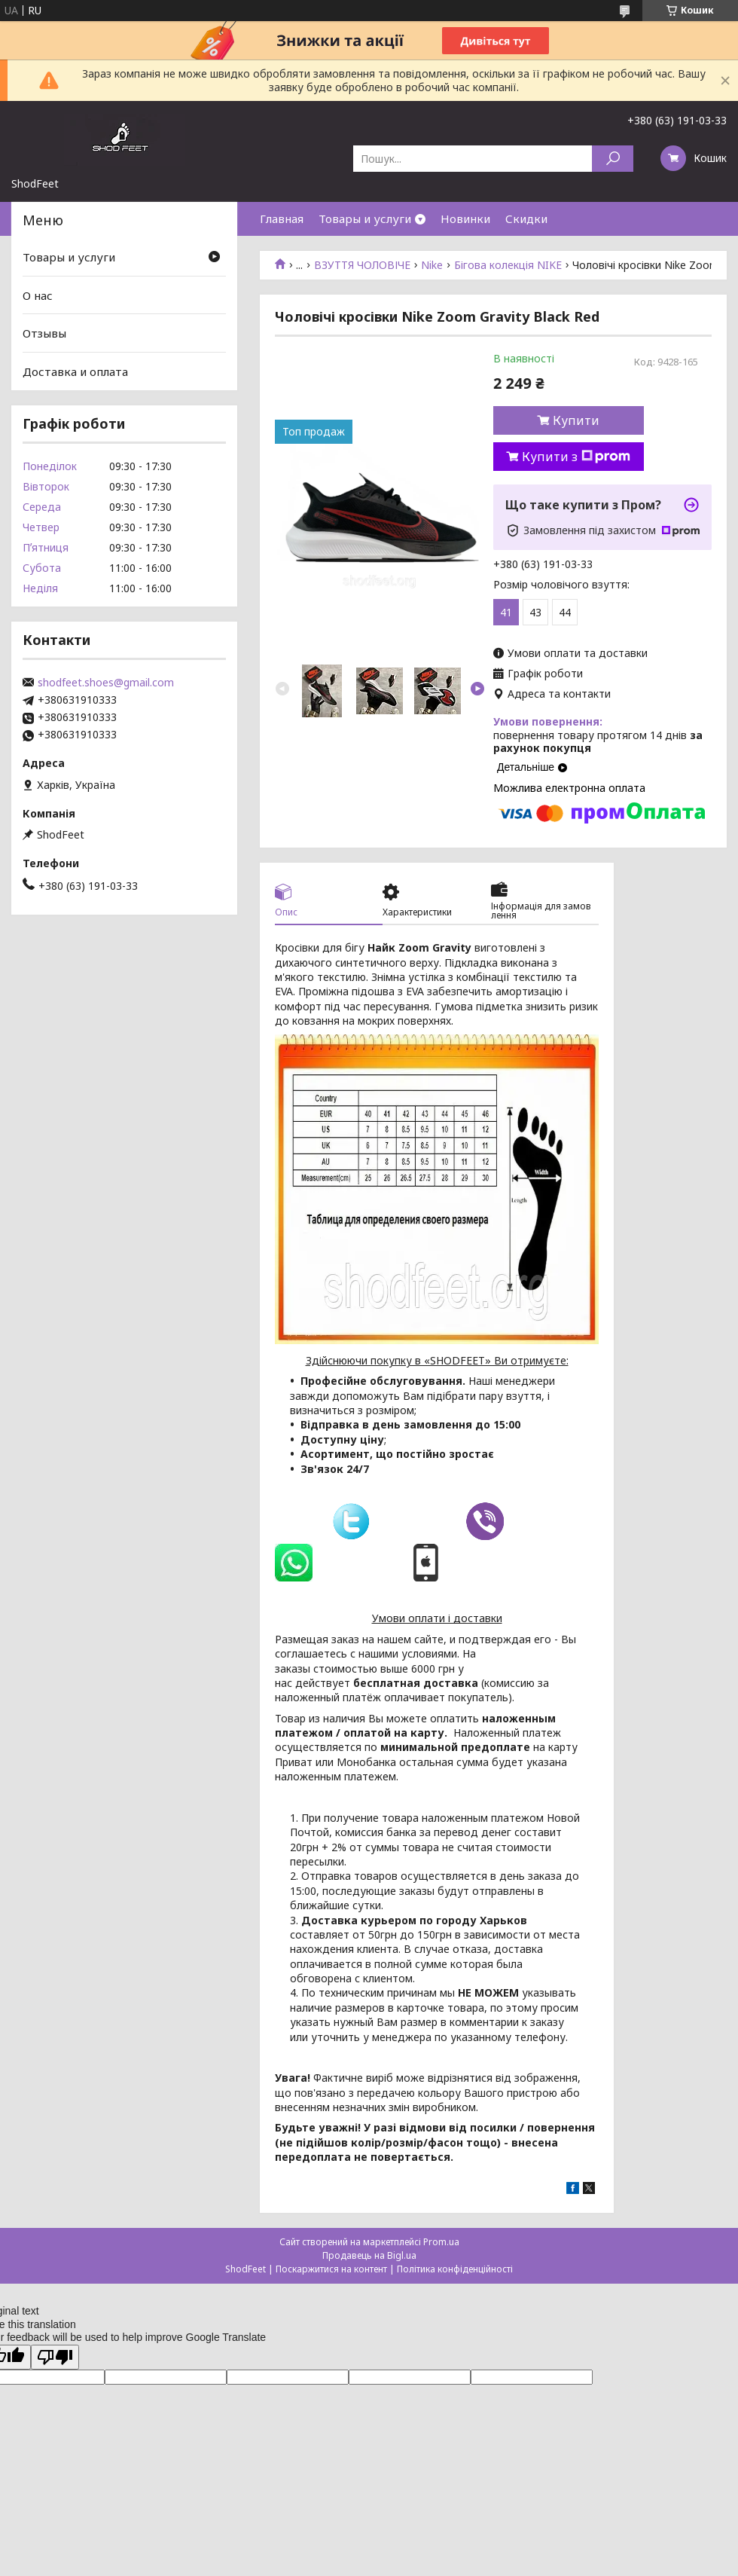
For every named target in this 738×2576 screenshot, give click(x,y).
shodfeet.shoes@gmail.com (106, 682)
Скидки (526, 218)
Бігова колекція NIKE (508, 265)
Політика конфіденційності (455, 2269)
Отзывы (44, 333)
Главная (281, 218)
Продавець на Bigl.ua (369, 2255)
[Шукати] (612, 158)
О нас (38, 295)
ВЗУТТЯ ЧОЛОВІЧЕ (362, 265)
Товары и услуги (365, 218)
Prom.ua (441, 2241)
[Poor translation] (55, 2357)
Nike (432, 265)
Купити (576, 420)
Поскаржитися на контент (331, 2269)
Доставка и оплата (75, 371)
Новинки (465, 218)
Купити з (576, 456)
